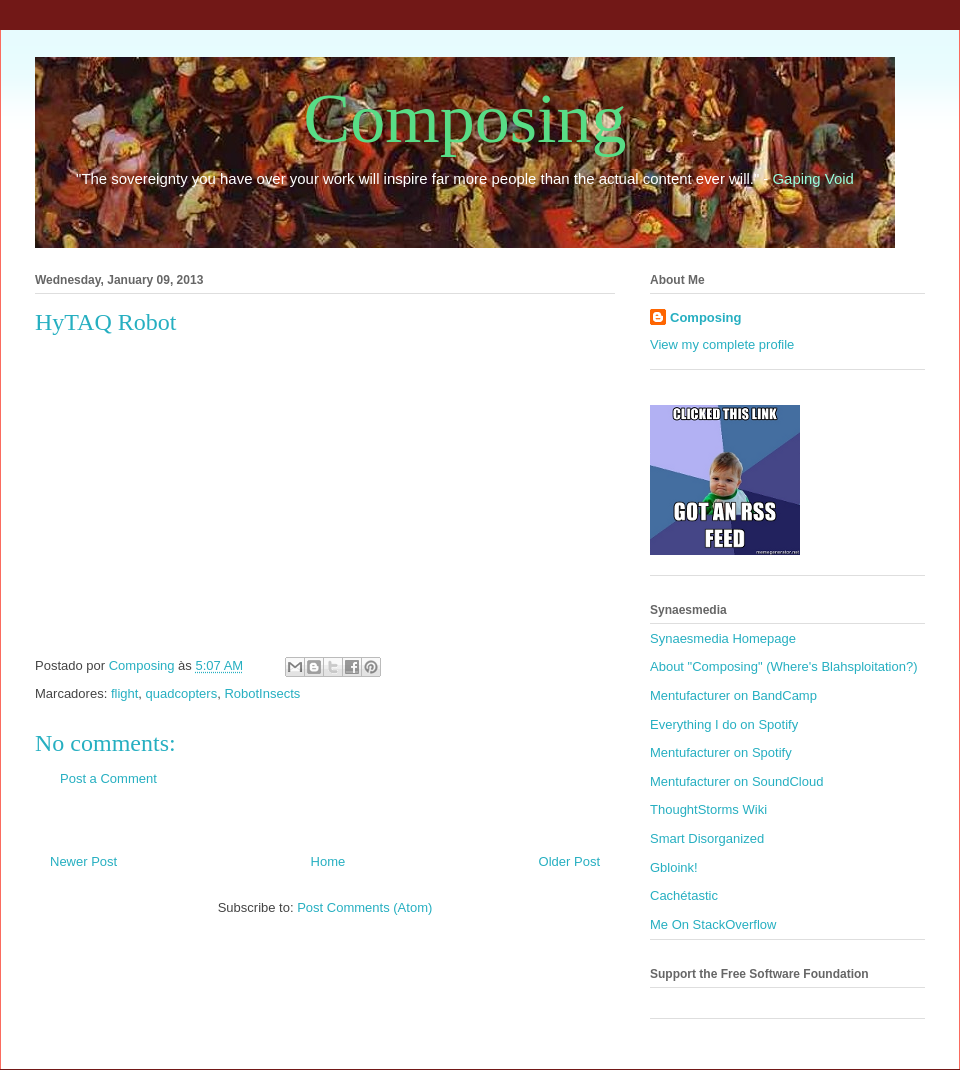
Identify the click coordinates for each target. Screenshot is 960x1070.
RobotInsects (262, 693)
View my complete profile (722, 344)
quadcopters (182, 693)
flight (124, 693)
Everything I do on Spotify (724, 724)
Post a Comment (108, 778)
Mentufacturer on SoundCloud (736, 781)
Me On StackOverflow (713, 924)
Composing (465, 118)
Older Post (569, 861)
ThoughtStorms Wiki (708, 809)
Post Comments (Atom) (364, 907)
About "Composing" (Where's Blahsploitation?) (784, 666)
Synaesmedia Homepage (723, 638)
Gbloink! (674, 867)
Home (328, 861)
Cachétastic (684, 895)
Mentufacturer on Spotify (721, 752)
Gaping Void (813, 178)
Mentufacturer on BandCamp (733, 695)
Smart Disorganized (707, 838)
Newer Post (83, 861)
